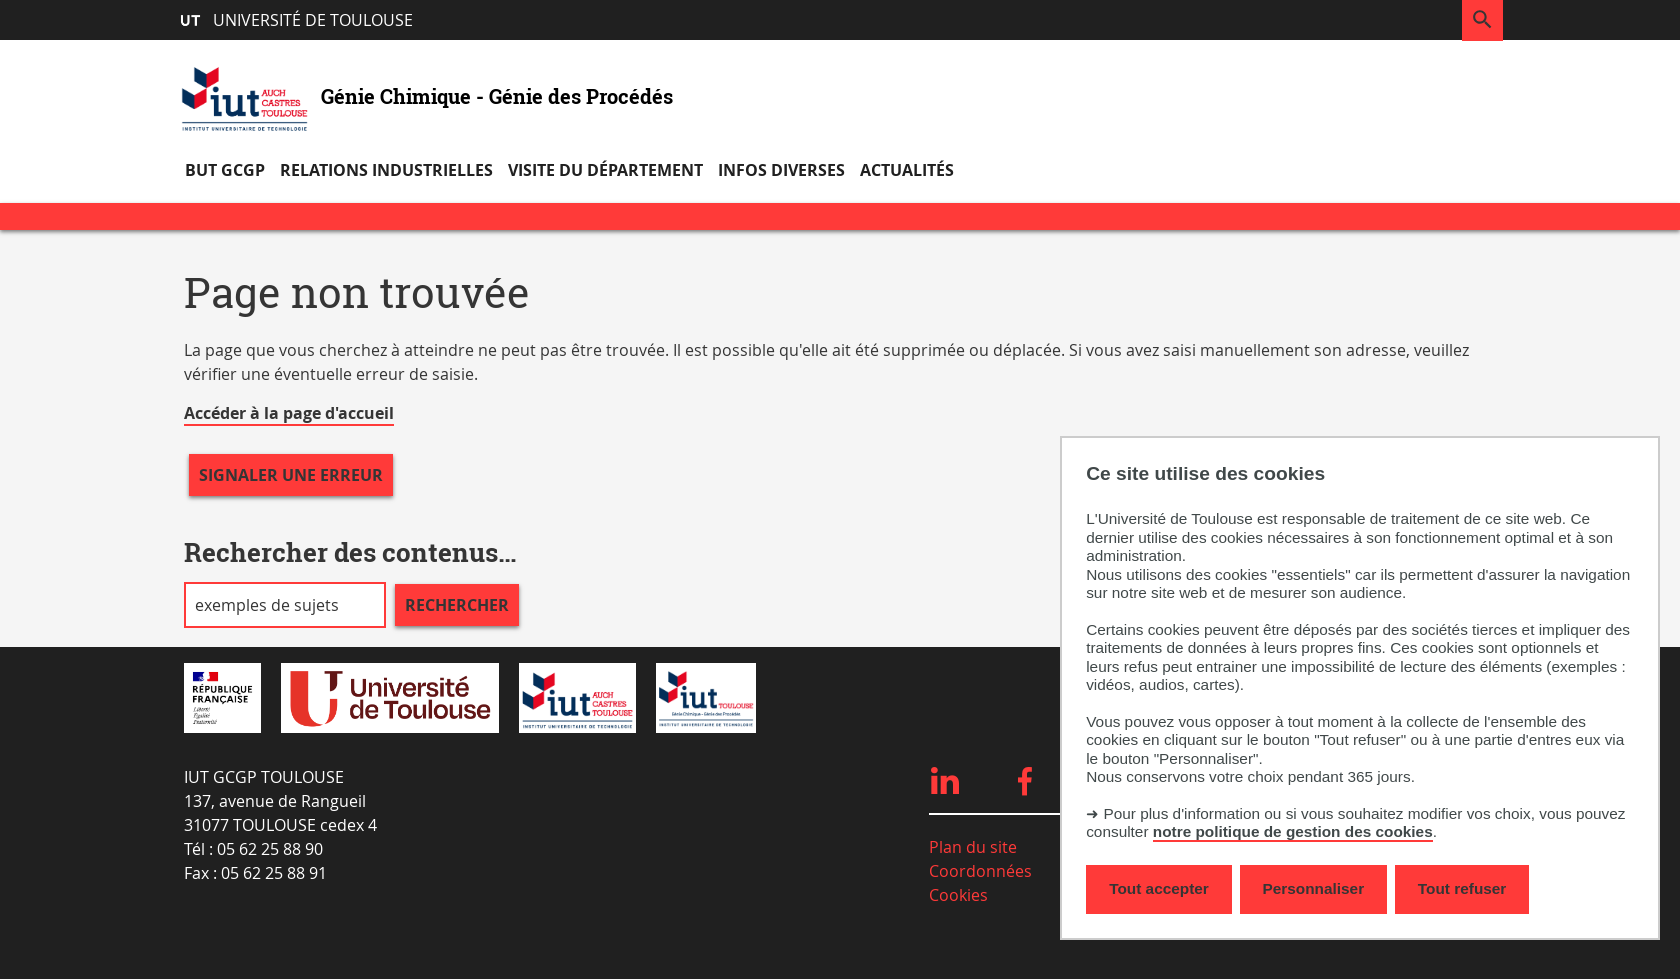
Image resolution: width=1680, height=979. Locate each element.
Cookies (958, 895)
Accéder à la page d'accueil (289, 413)
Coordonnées (980, 871)
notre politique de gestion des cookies (1293, 831)
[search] (285, 605)
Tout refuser (1462, 888)
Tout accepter (1159, 888)
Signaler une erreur (291, 475)
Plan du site (973, 847)
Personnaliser (1314, 888)
